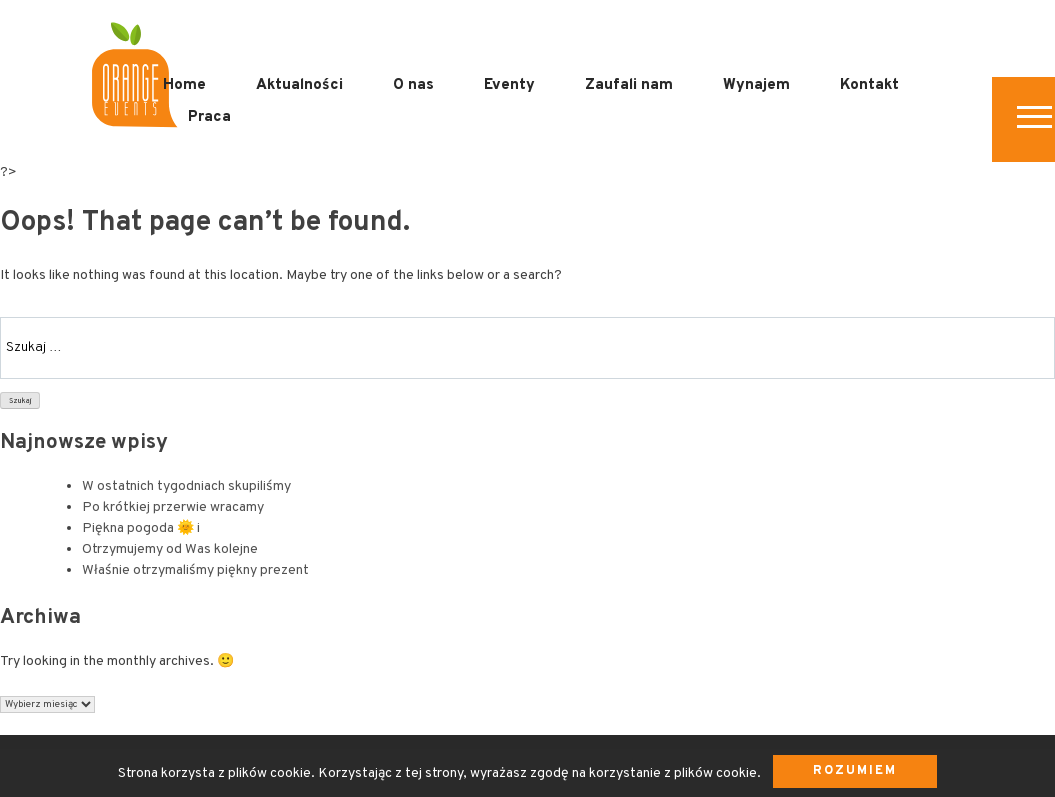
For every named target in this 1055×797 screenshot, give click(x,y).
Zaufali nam (629, 85)
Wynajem (756, 85)
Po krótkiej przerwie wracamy (173, 507)
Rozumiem (855, 771)
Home (184, 85)
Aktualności (299, 85)
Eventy (509, 85)
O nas (413, 85)
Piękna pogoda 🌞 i (141, 528)
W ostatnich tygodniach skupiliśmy (186, 486)
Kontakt (869, 85)
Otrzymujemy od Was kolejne (170, 549)
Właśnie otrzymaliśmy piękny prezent (195, 570)
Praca (209, 117)
